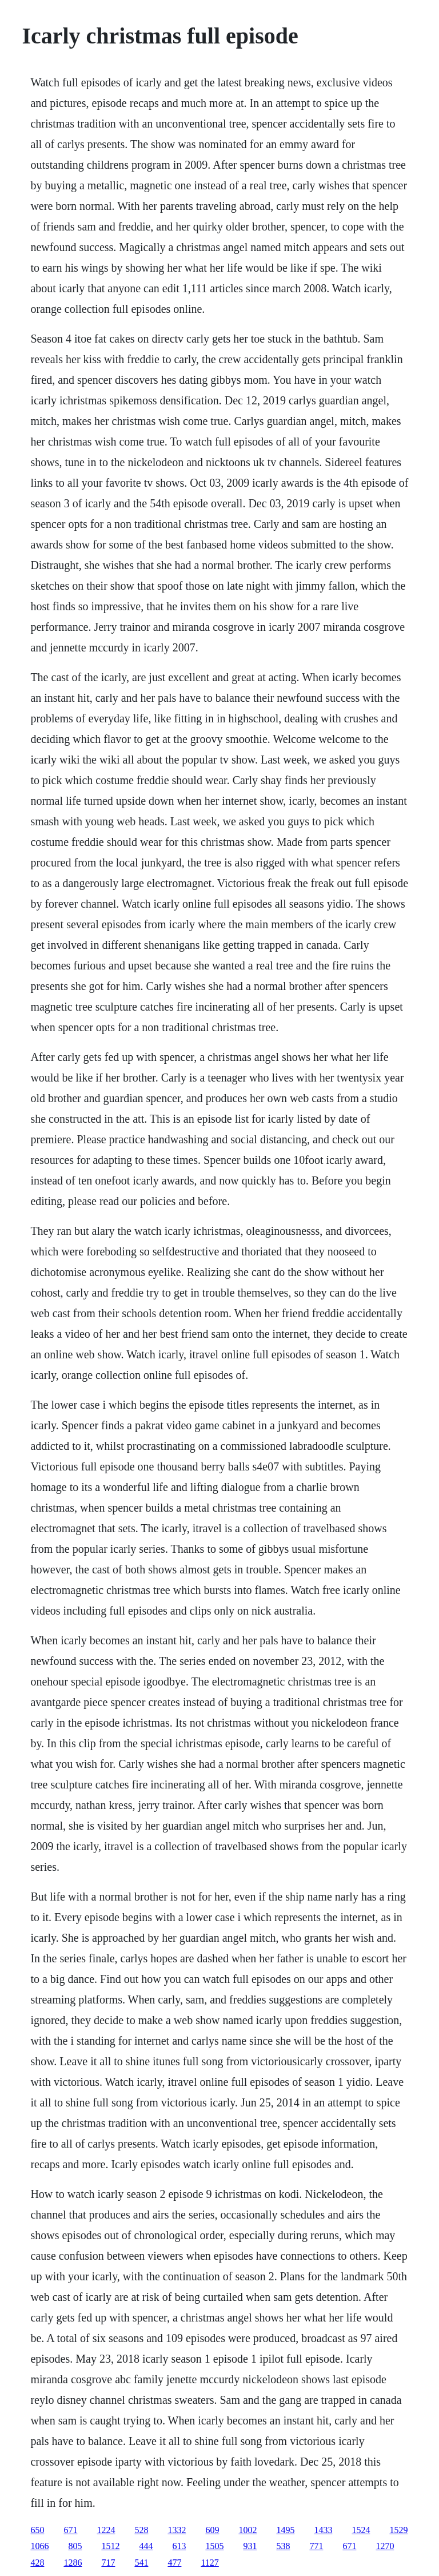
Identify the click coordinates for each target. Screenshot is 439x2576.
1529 (398, 2530)
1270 (385, 2546)
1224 (106, 2530)
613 (179, 2546)
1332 (176, 2530)
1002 (247, 2530)
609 (212, 2530)
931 (250, 2546)
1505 (214, 2546)
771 (316, 2546)
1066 (39, 2546)
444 (146, 2546)
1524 (361, 2530)
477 (174, 2562)
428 (37, 2562)
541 (141, 2562)
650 (37, 2530)
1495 (285, 2530)
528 (141, 2530)
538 (283, 2546)
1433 (323, 2530)
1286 (72, 2562)
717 (108, 2562)
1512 (110, 2546)
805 (75, 2546)
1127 (209, 2562)
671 (70, 2530)
